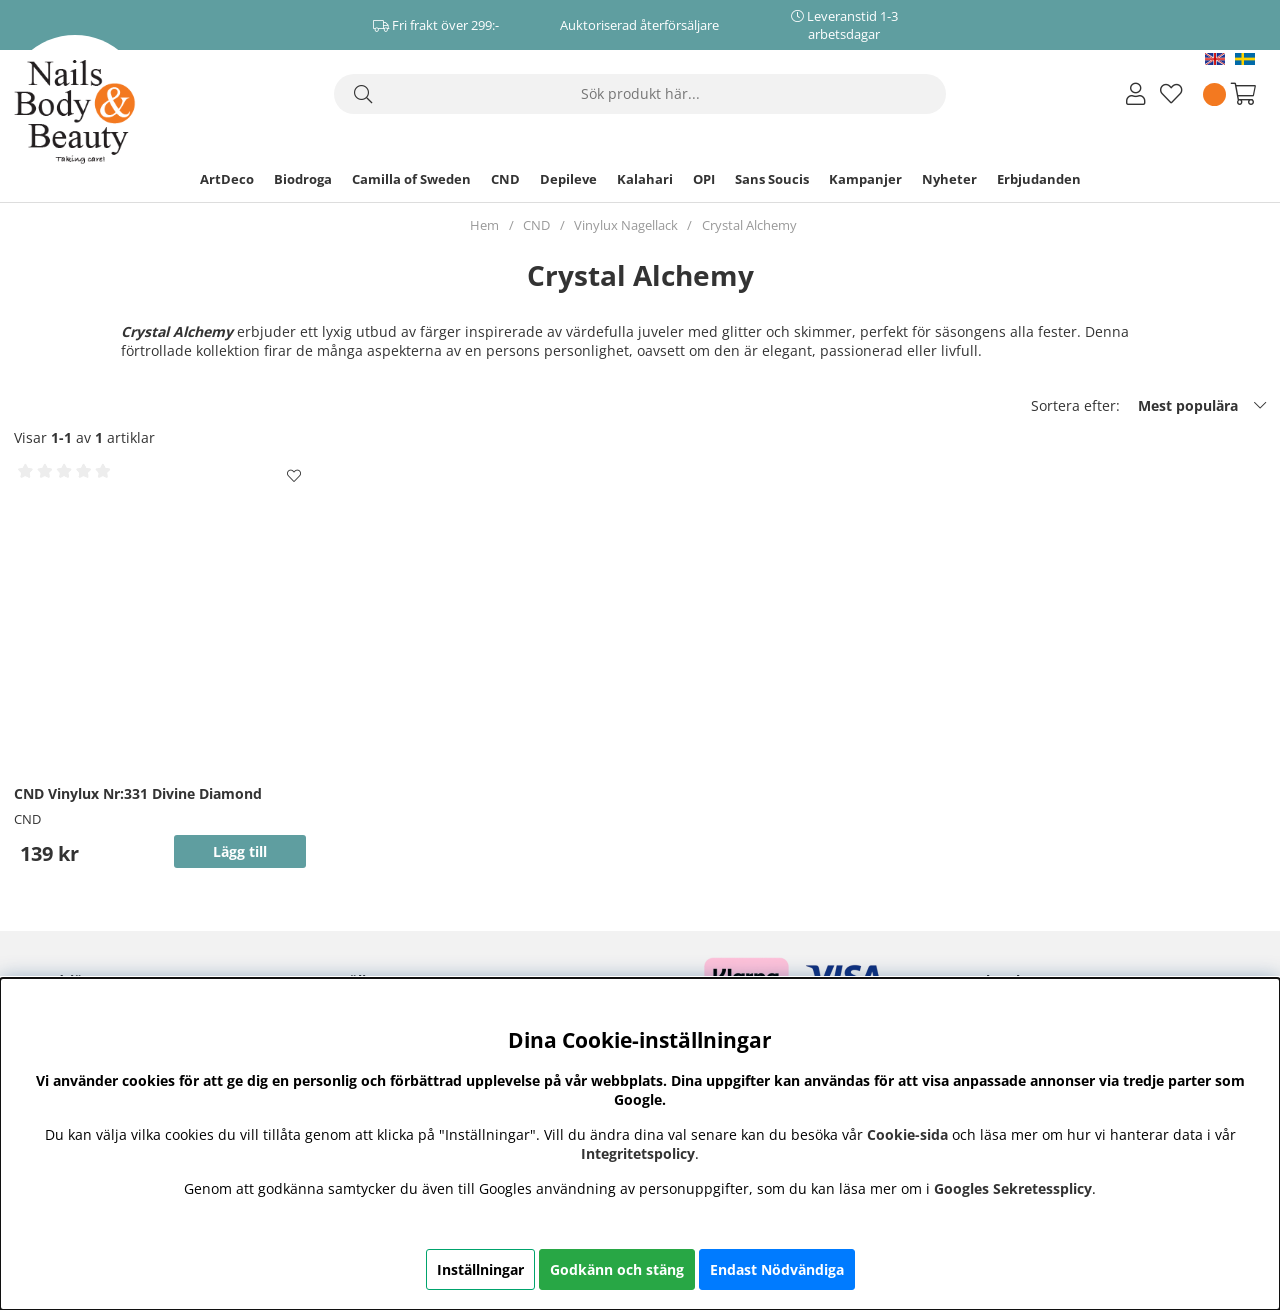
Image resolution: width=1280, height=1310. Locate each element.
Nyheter (949, 179)
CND (505, 179)
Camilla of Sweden (411, 179)
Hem (484, 225)
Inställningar (480, 1269)
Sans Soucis (772, 179)
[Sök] (640, 94)
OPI (704, 179)
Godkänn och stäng (617, 1269)
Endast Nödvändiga (777, 1269)
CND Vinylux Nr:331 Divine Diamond (138, 793)
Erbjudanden (1039, 179)
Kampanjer (865, 179)
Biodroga (303, 179)
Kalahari (645, 179)
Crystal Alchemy (749, 225)
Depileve (568, 179)
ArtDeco (227, 179)
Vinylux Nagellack (626, 225)
